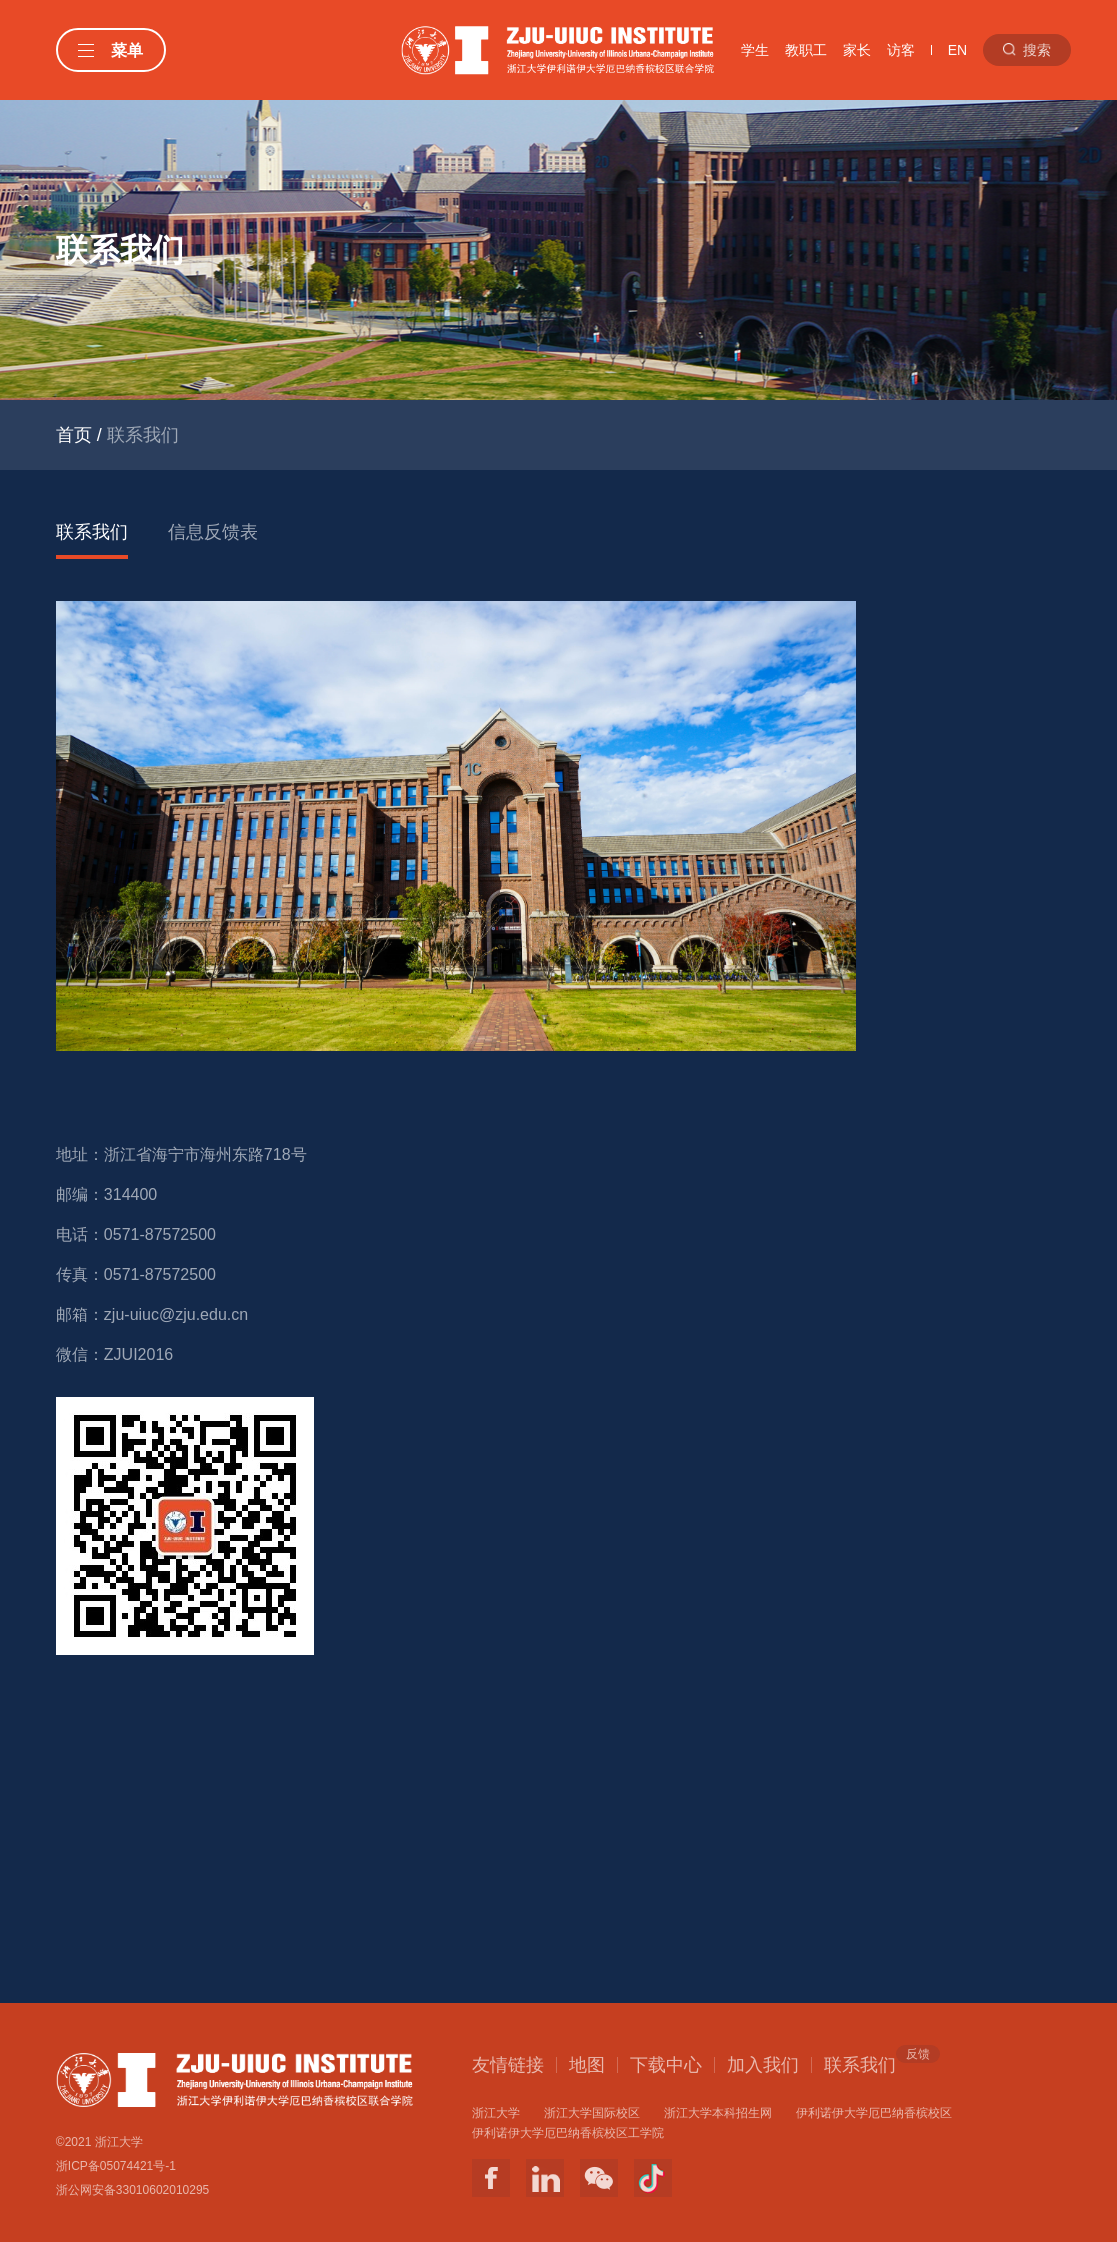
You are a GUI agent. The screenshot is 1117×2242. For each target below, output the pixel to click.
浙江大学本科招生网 (718, 2113)
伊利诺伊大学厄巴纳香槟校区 (874, 2113)
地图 (587, 2065)
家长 (857, 50)
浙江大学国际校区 (592, 2113)
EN (957, 50)
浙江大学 (496, 2113)
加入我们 (763, 2065)
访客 (901, 50)
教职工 (806, 50)
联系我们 (92, 532)
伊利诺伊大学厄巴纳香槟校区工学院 (568, 2133)
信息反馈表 (213, 532)
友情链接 (508, 2065)
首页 (74, 435)
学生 (755, 50)
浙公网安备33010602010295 (132, 2190)
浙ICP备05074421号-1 (116, 2166)
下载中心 (666, 2065)
